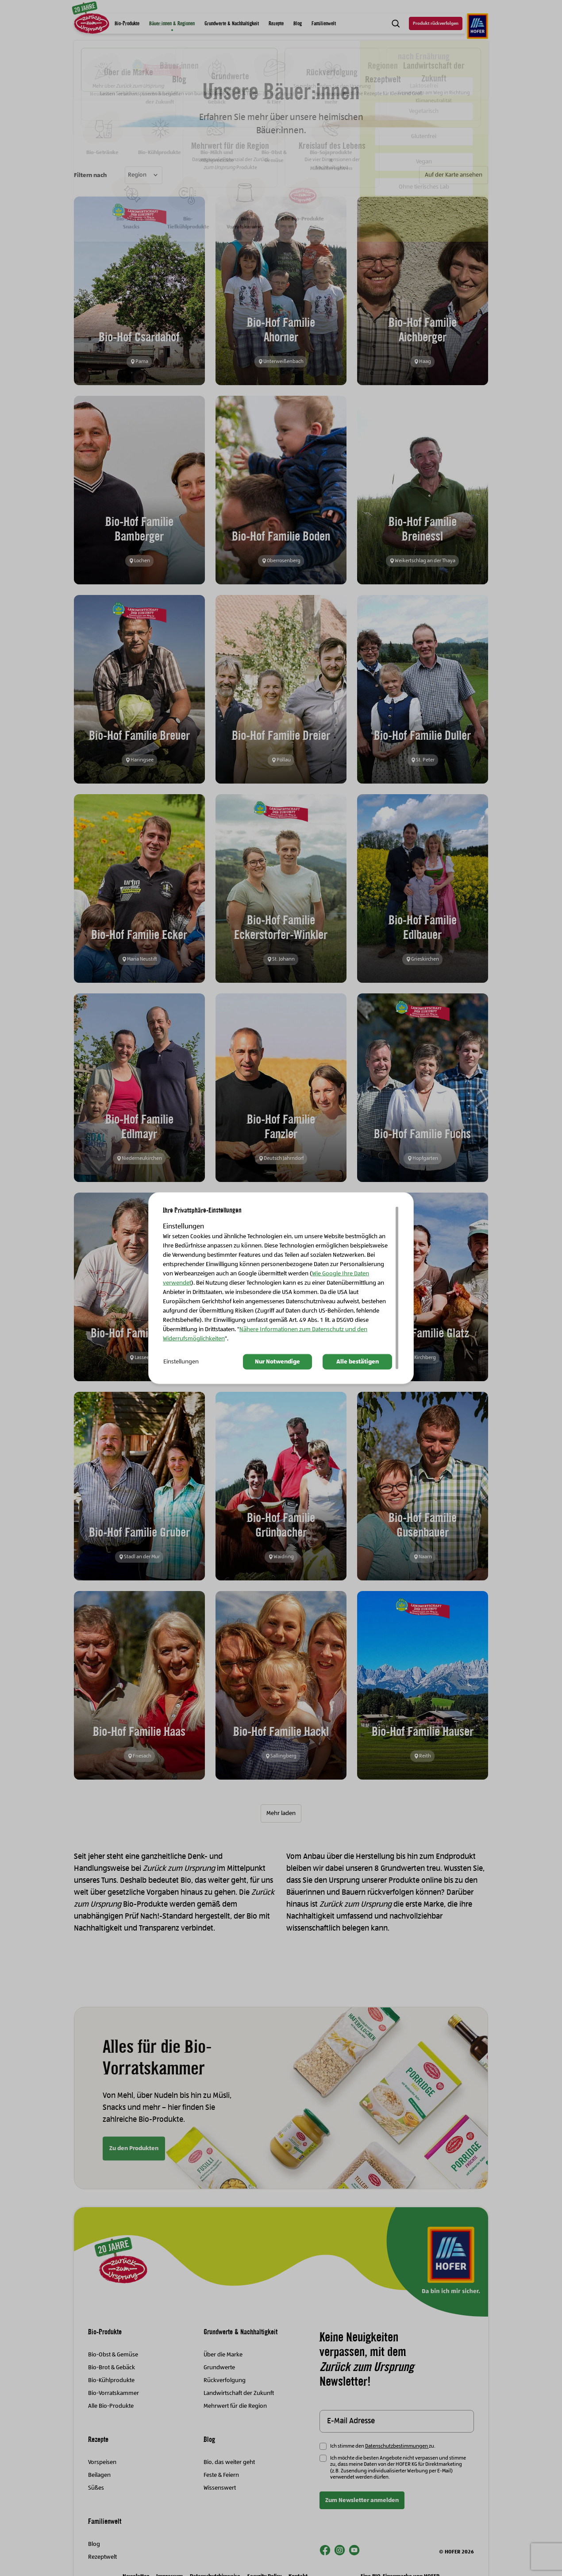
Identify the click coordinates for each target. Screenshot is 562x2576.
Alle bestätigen (357, 1362)
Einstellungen (181, 1362)
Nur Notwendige (277, 1362)
